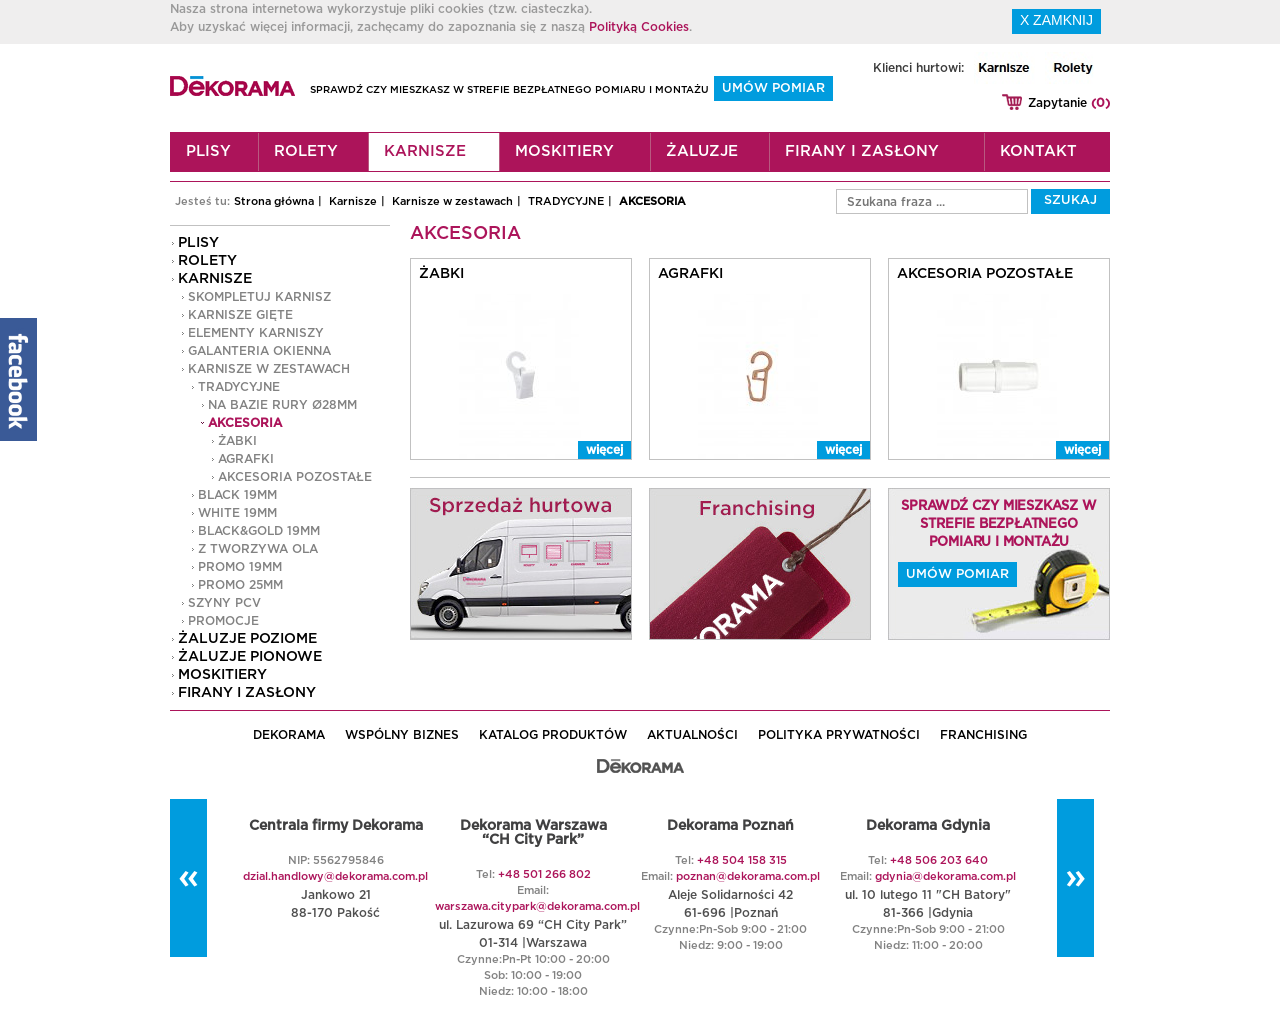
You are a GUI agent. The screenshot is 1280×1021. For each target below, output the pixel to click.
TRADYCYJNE (566, 201)
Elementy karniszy (256, 333)
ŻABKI (237, 441)
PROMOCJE (223, 621)
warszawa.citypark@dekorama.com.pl (537, 906)
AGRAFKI (246, 459)
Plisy (208, 151)
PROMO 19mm (240, 567)
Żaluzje (702, 151)
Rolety (306, 151)
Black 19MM (237, 495)
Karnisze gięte (240, 315)
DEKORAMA (289, 735)
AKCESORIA (652, 201)
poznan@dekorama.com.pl (748, 876)
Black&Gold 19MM (259, 531)
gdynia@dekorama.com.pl (945, 876)
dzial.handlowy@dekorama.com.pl (335, 876)
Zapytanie (1069, 103)
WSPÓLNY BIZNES (402, 735)
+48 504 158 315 (742, 860)
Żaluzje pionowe (250, 657)
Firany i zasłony (862, 151)
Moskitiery (564, 151)
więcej (604, 450)
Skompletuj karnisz (259, 297)
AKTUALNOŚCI (692, 735)
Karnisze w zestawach (452, 201)
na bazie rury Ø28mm (282, 405)
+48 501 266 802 (544, 874)
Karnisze (425, 151)
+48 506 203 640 (939, 860)
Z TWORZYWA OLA (258, 549)
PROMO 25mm (240, 585)
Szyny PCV (224, 603)
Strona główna (274, 201)
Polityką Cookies (639, 27)
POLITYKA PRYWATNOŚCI (839, 735)
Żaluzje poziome (247, 639)
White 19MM (237, 513)
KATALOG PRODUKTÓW (553, 735)
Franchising (983, 735)
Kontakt (1038, 151)
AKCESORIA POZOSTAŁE (295, 477)
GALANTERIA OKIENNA (259, 351)
